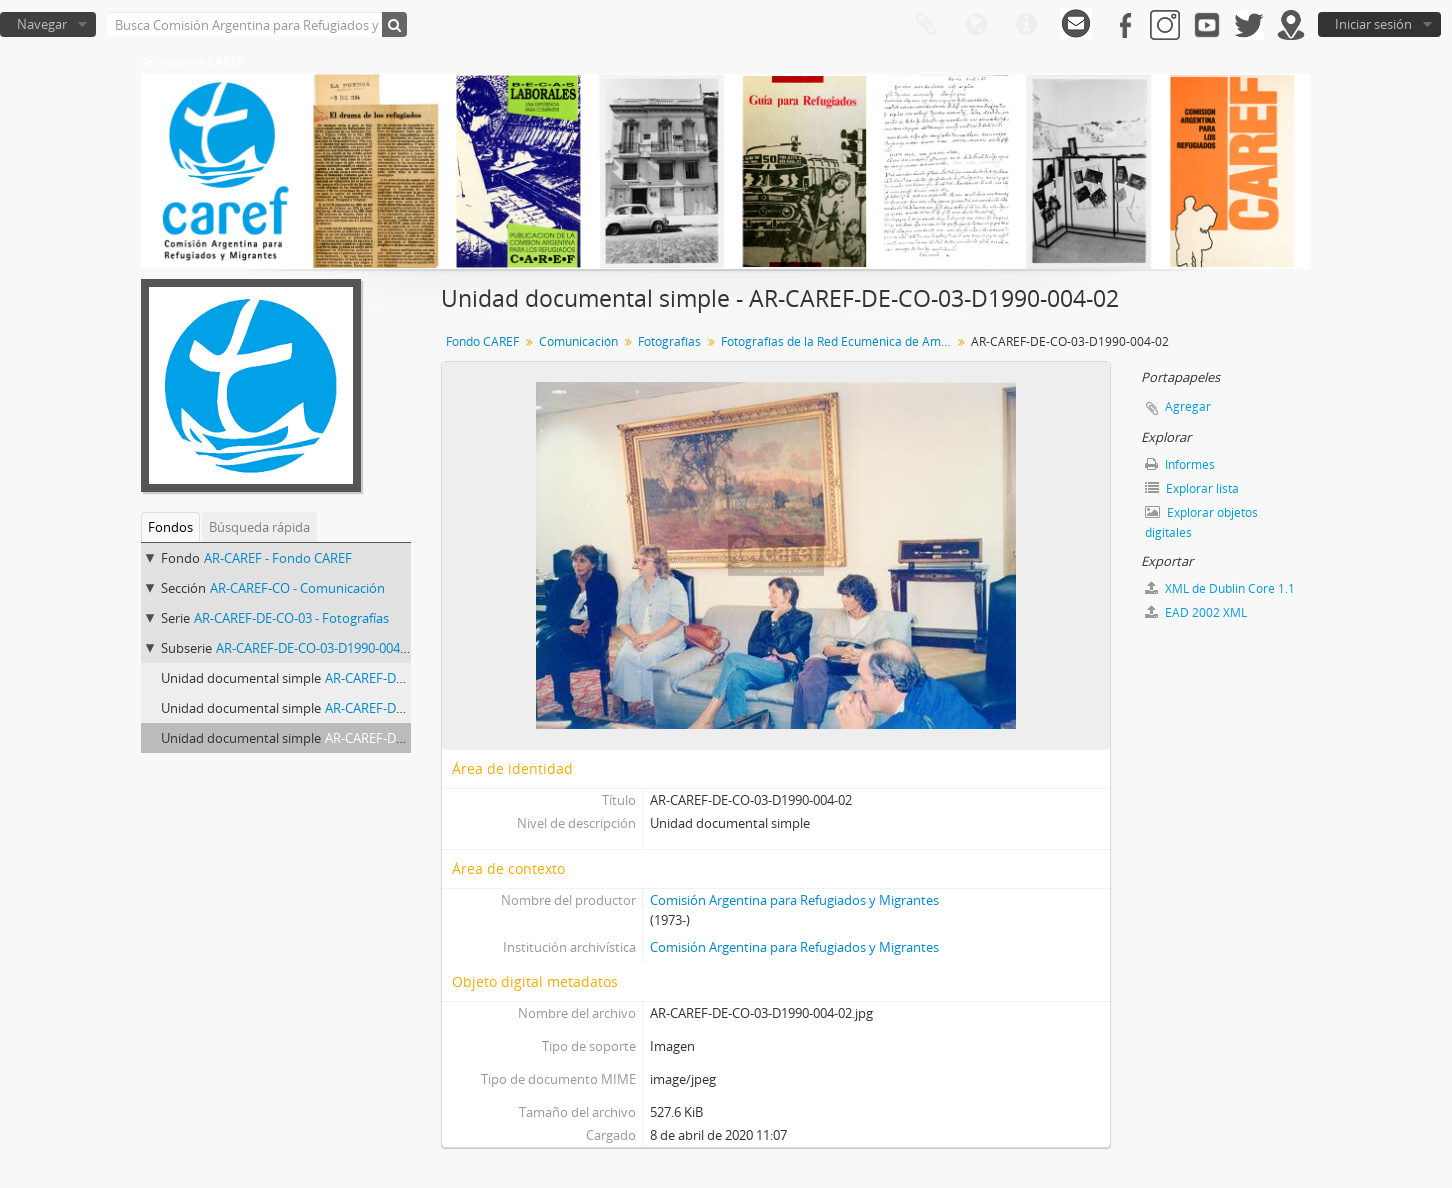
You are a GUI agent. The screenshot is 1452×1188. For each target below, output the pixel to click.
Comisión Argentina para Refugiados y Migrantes (794, 900)
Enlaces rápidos (1026, 25)
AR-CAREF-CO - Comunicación (297, 588)
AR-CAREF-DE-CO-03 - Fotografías (291, 618)
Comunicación (578, 341)
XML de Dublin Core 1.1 (1220, 588)
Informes (1180, 464)
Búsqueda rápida (259, 527)
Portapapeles (926, 25)
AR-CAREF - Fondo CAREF (278, 558)
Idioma (976, 25)
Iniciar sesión (1373, 24)
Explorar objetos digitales (1201, 522)
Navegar (42, 24)
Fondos (170, 527)
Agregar (1188, 406)
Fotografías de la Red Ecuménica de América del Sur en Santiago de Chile (838, 341)
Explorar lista (1192, 488)
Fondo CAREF (482, 341)
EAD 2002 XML (1196, 612)
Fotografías (669, 341)
